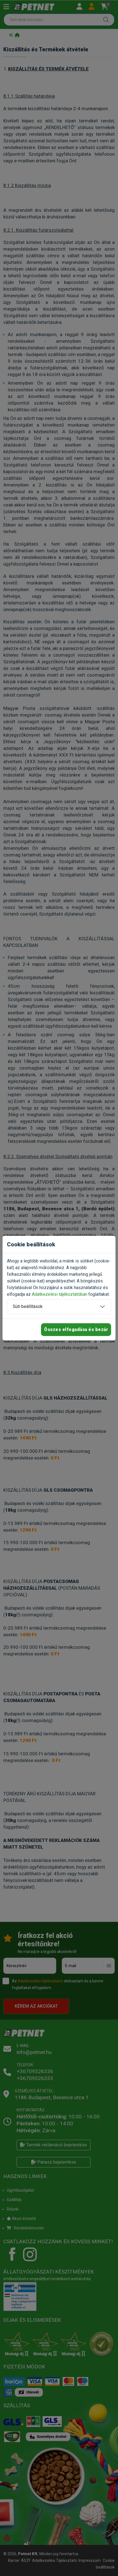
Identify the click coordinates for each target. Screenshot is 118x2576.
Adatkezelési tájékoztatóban (59, 1294)
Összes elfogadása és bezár (76, 1329)
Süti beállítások (28, 1306)
